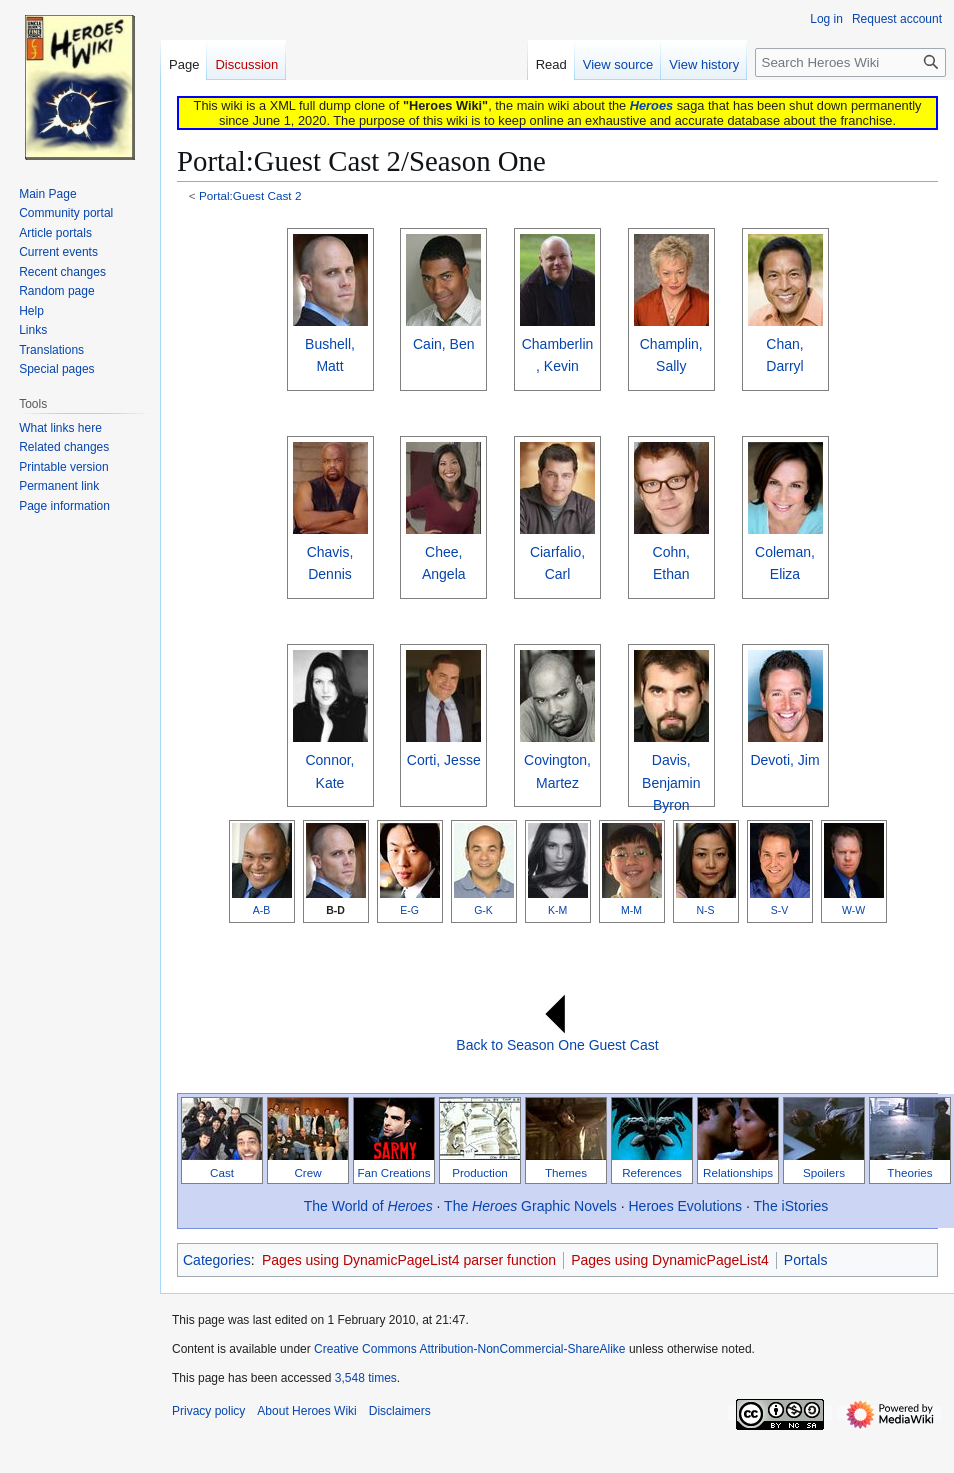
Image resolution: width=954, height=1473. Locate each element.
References (652, 1172)
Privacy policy (208, 1411)
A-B (262, 910)
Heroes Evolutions (686, 1206)
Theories (909, 1172)
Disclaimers (400, 1411)
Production (480, 1172)
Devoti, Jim (784, 760)
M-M (631, 910)
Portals (806, 1260)
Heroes (651, 105)
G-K (483, 910)
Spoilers (824, 1172)
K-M (557, 910)
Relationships (738, 1172)
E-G (409, 910)
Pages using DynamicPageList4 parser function (409, 1260)
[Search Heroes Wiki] (850, 62)
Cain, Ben (443, 344)
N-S (705, 910)
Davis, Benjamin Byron (671, 782)
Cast (222, 1172)
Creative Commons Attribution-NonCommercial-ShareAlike (469, 1349)
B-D (335, 910)
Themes (566, 1172)
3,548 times (366, 1378)
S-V (780, 910)
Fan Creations (393, 1172)
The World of (368, 1206)
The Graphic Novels (530, 1206)
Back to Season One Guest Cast (557, 1045)
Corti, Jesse (444, 760)
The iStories (791, 1206)
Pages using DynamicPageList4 (670, 1260)
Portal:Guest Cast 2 (250, 195)
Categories (217, 1260)
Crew (307, 1172)
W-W (853, 910)
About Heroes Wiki (306, 1411)
